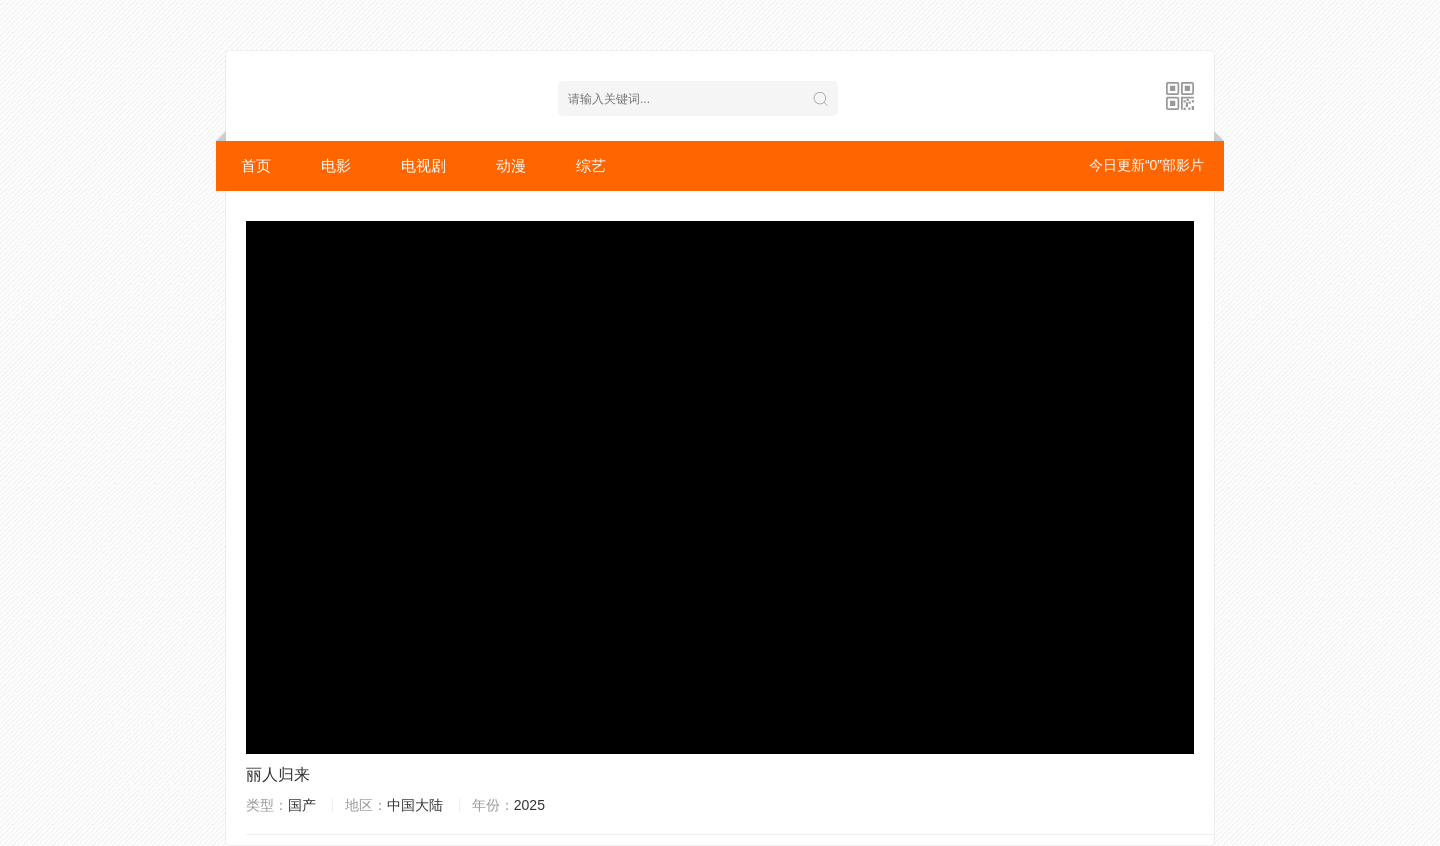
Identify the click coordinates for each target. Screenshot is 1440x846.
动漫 (511, 165)
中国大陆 (415, 805)
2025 (529, 805)
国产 (302, 805)
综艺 (591, 165)
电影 (336, 165)
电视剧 (423, 165)
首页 (256, 165)
